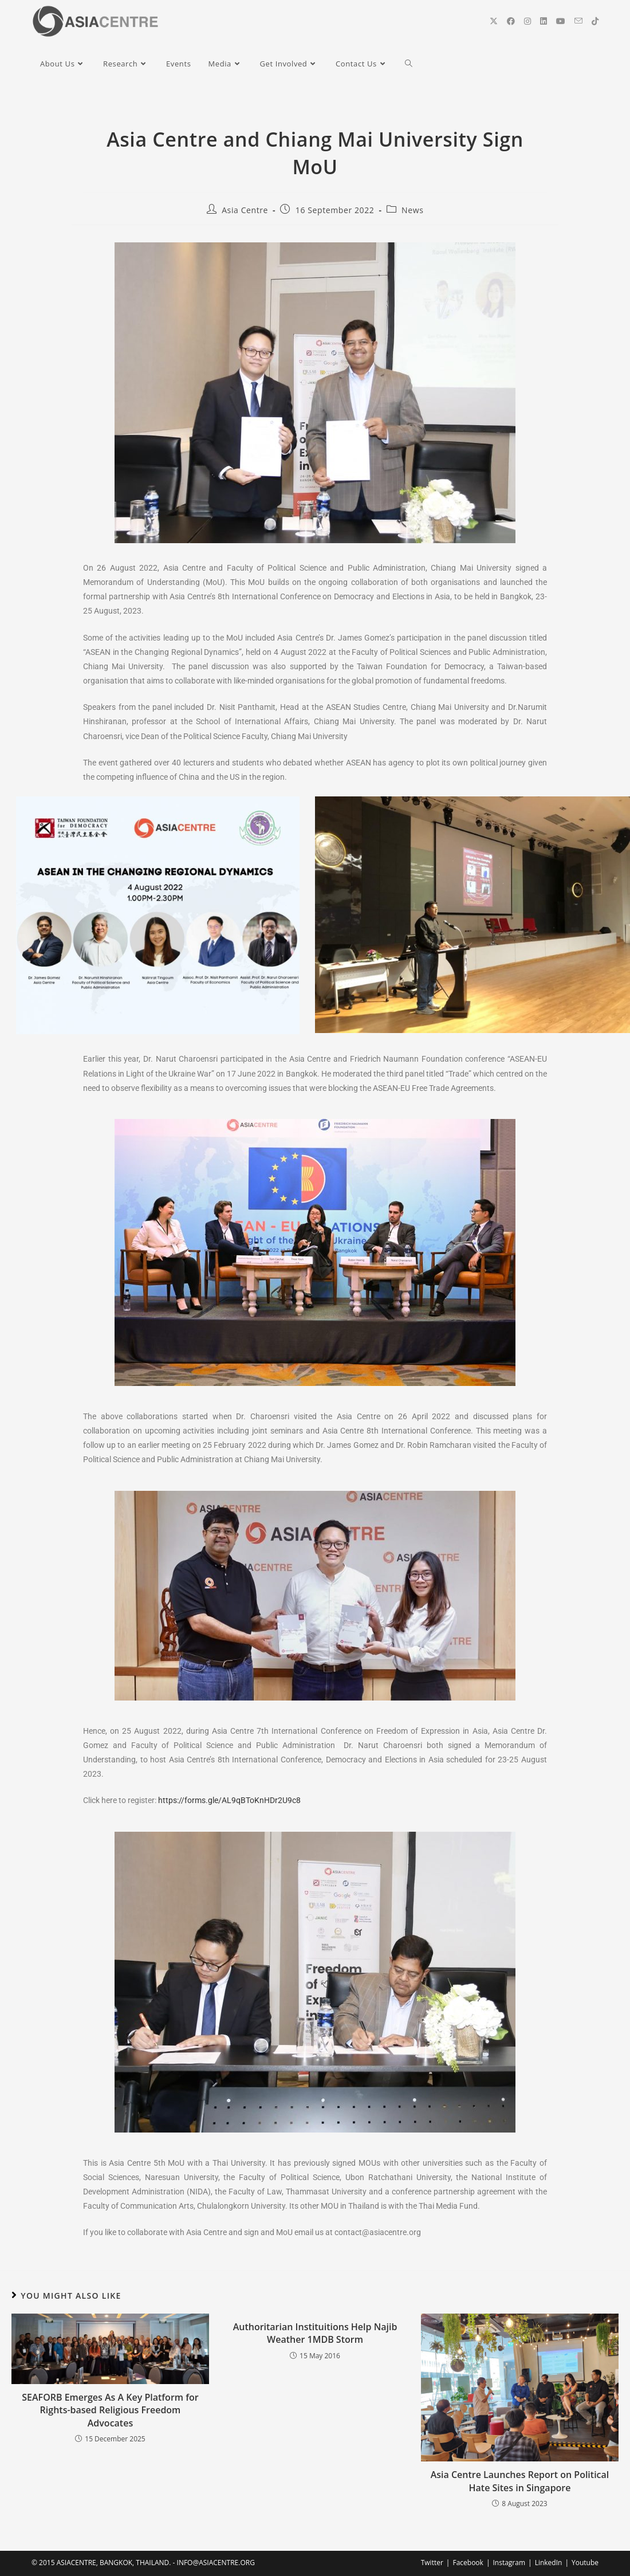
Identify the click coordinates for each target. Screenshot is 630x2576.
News (412, 210)
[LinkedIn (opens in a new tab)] (544, 21)
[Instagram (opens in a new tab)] (527, 21)
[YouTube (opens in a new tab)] (561, 21)
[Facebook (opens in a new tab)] (510, 21)
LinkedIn (548, 2562)
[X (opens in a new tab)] (493, 21)
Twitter (432, 2562)
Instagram (509, 2562)
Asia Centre (245, 210)
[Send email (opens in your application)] (578, 21)
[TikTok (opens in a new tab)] (595, 21)
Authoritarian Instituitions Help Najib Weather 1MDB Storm (315, 2333)
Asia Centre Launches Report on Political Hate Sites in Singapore (520, 2480)
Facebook (467, 2562)
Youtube (585, 2562)
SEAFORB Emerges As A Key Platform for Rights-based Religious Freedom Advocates (110, 2410)
